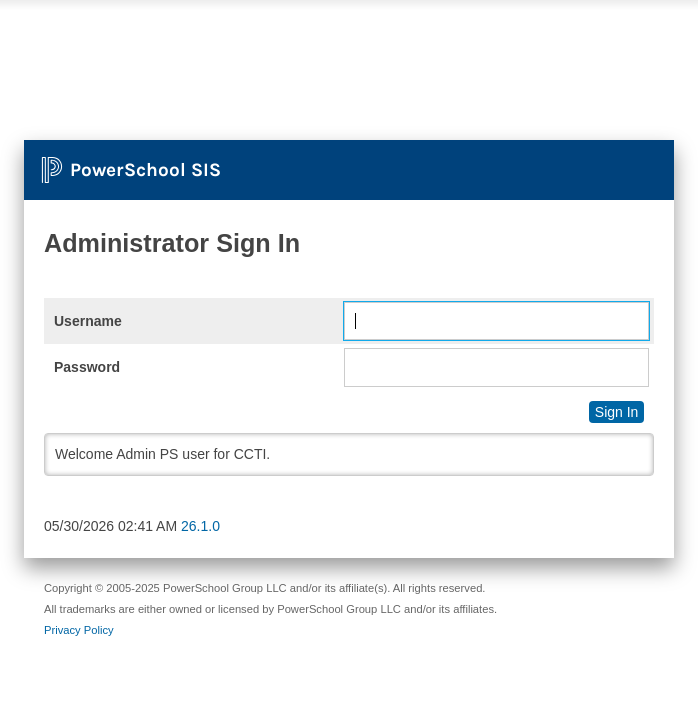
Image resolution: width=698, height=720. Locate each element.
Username (88, 321)
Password (87, 367)
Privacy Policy (79, 630)
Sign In (617, 412)
